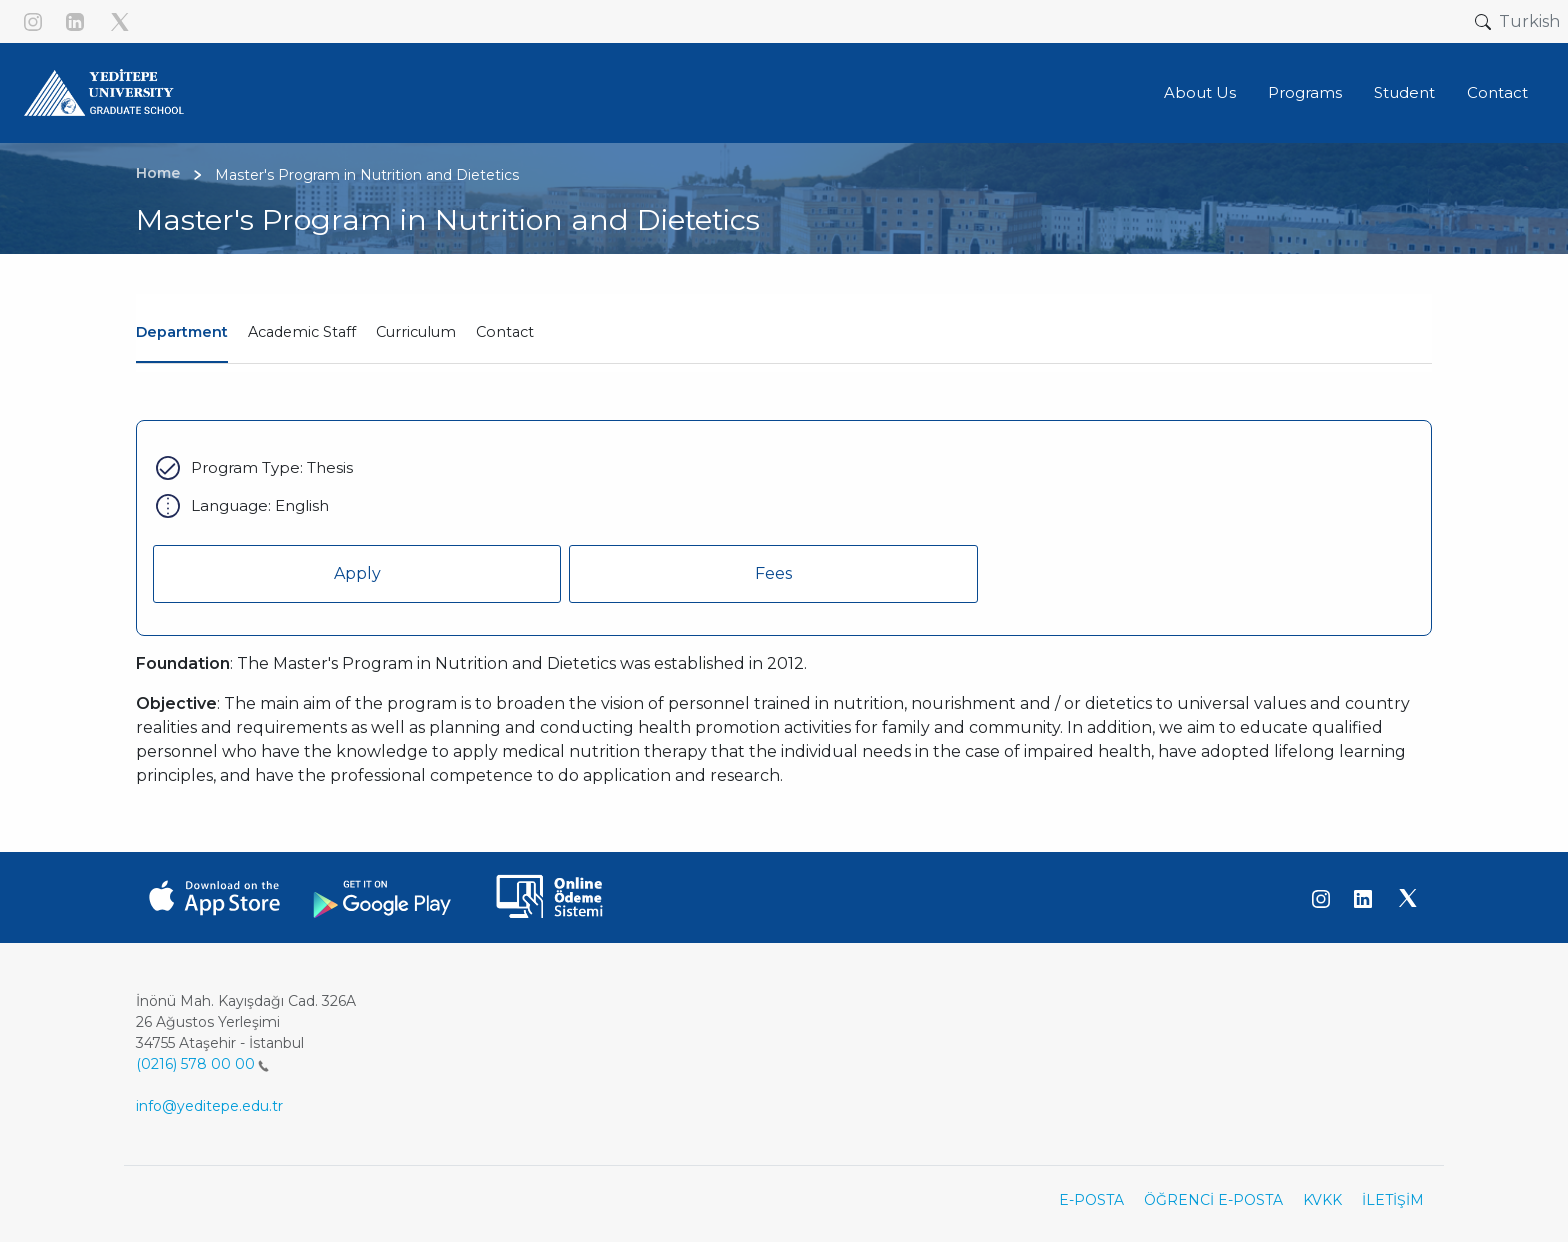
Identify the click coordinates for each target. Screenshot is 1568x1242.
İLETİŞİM (1393, 1200)
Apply (357, 573)
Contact (505, 332)
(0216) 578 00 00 (202, 1064)
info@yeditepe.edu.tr (209, 1106)
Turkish (1529, 21)
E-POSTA (1091, 1200)
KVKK (1322, 1200)
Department (182, 332)
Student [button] (1404, 92)
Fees (773, 573)
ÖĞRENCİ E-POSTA (1213, 1200)
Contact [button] (1497, 92)
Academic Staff (302, 332)
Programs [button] (1305, 92)
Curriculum (416, 332)
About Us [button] (1200, 92)
